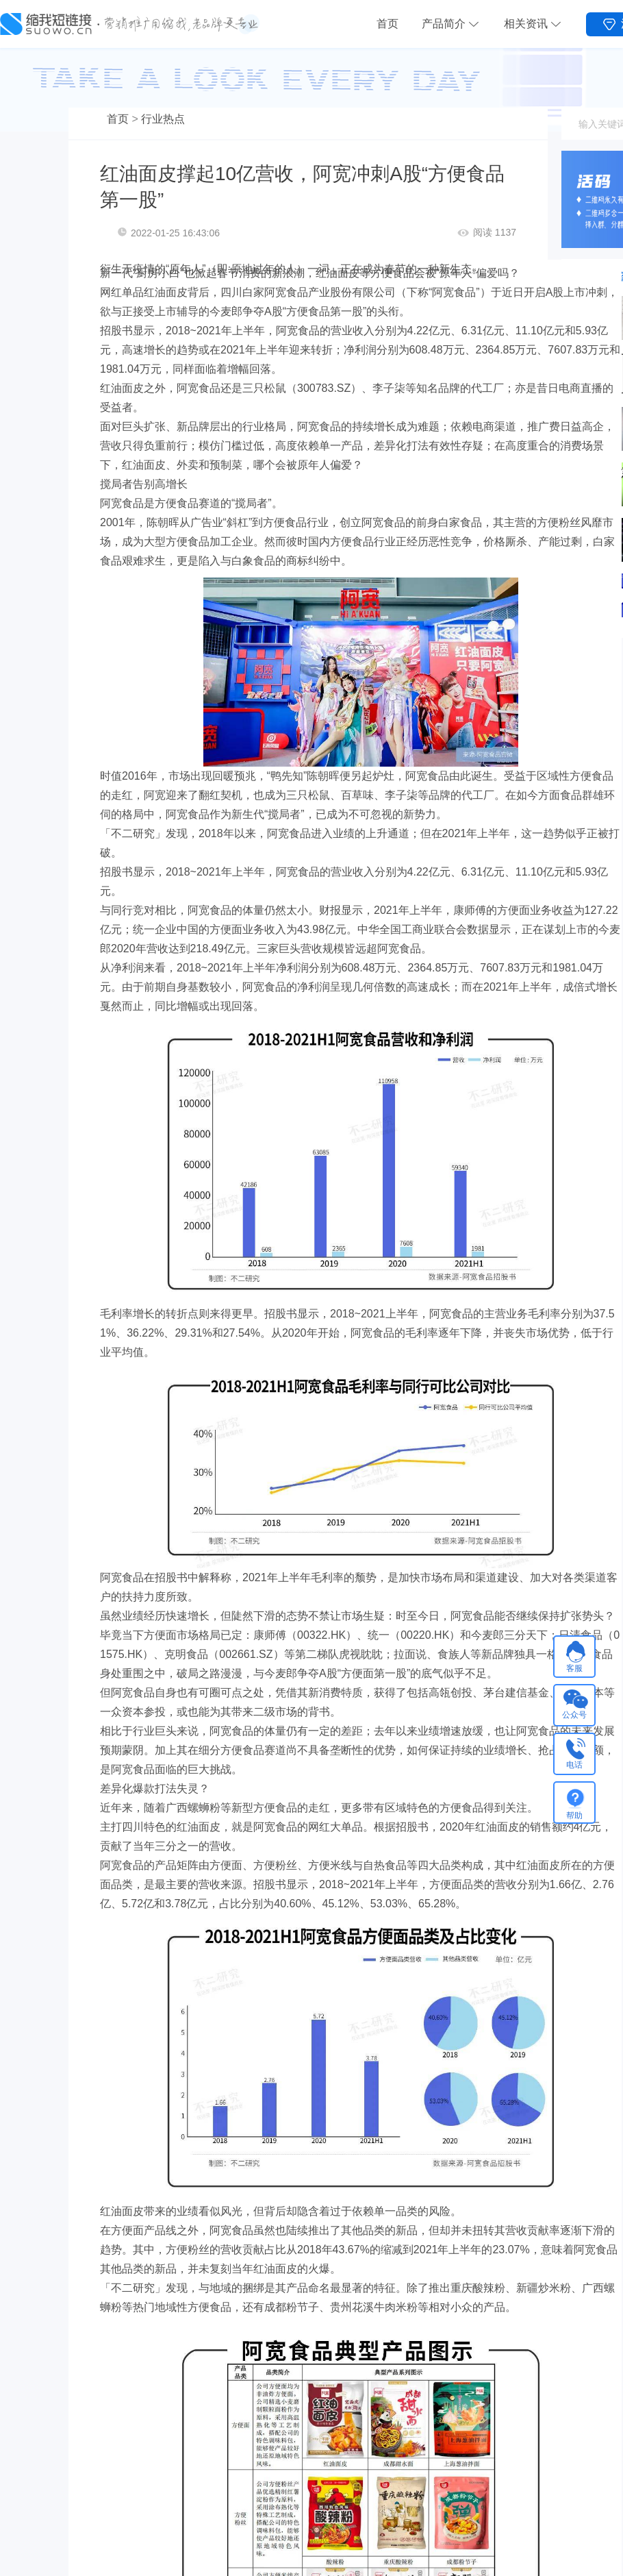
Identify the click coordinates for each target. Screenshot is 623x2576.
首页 (387, 23)
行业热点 (163, 119)
